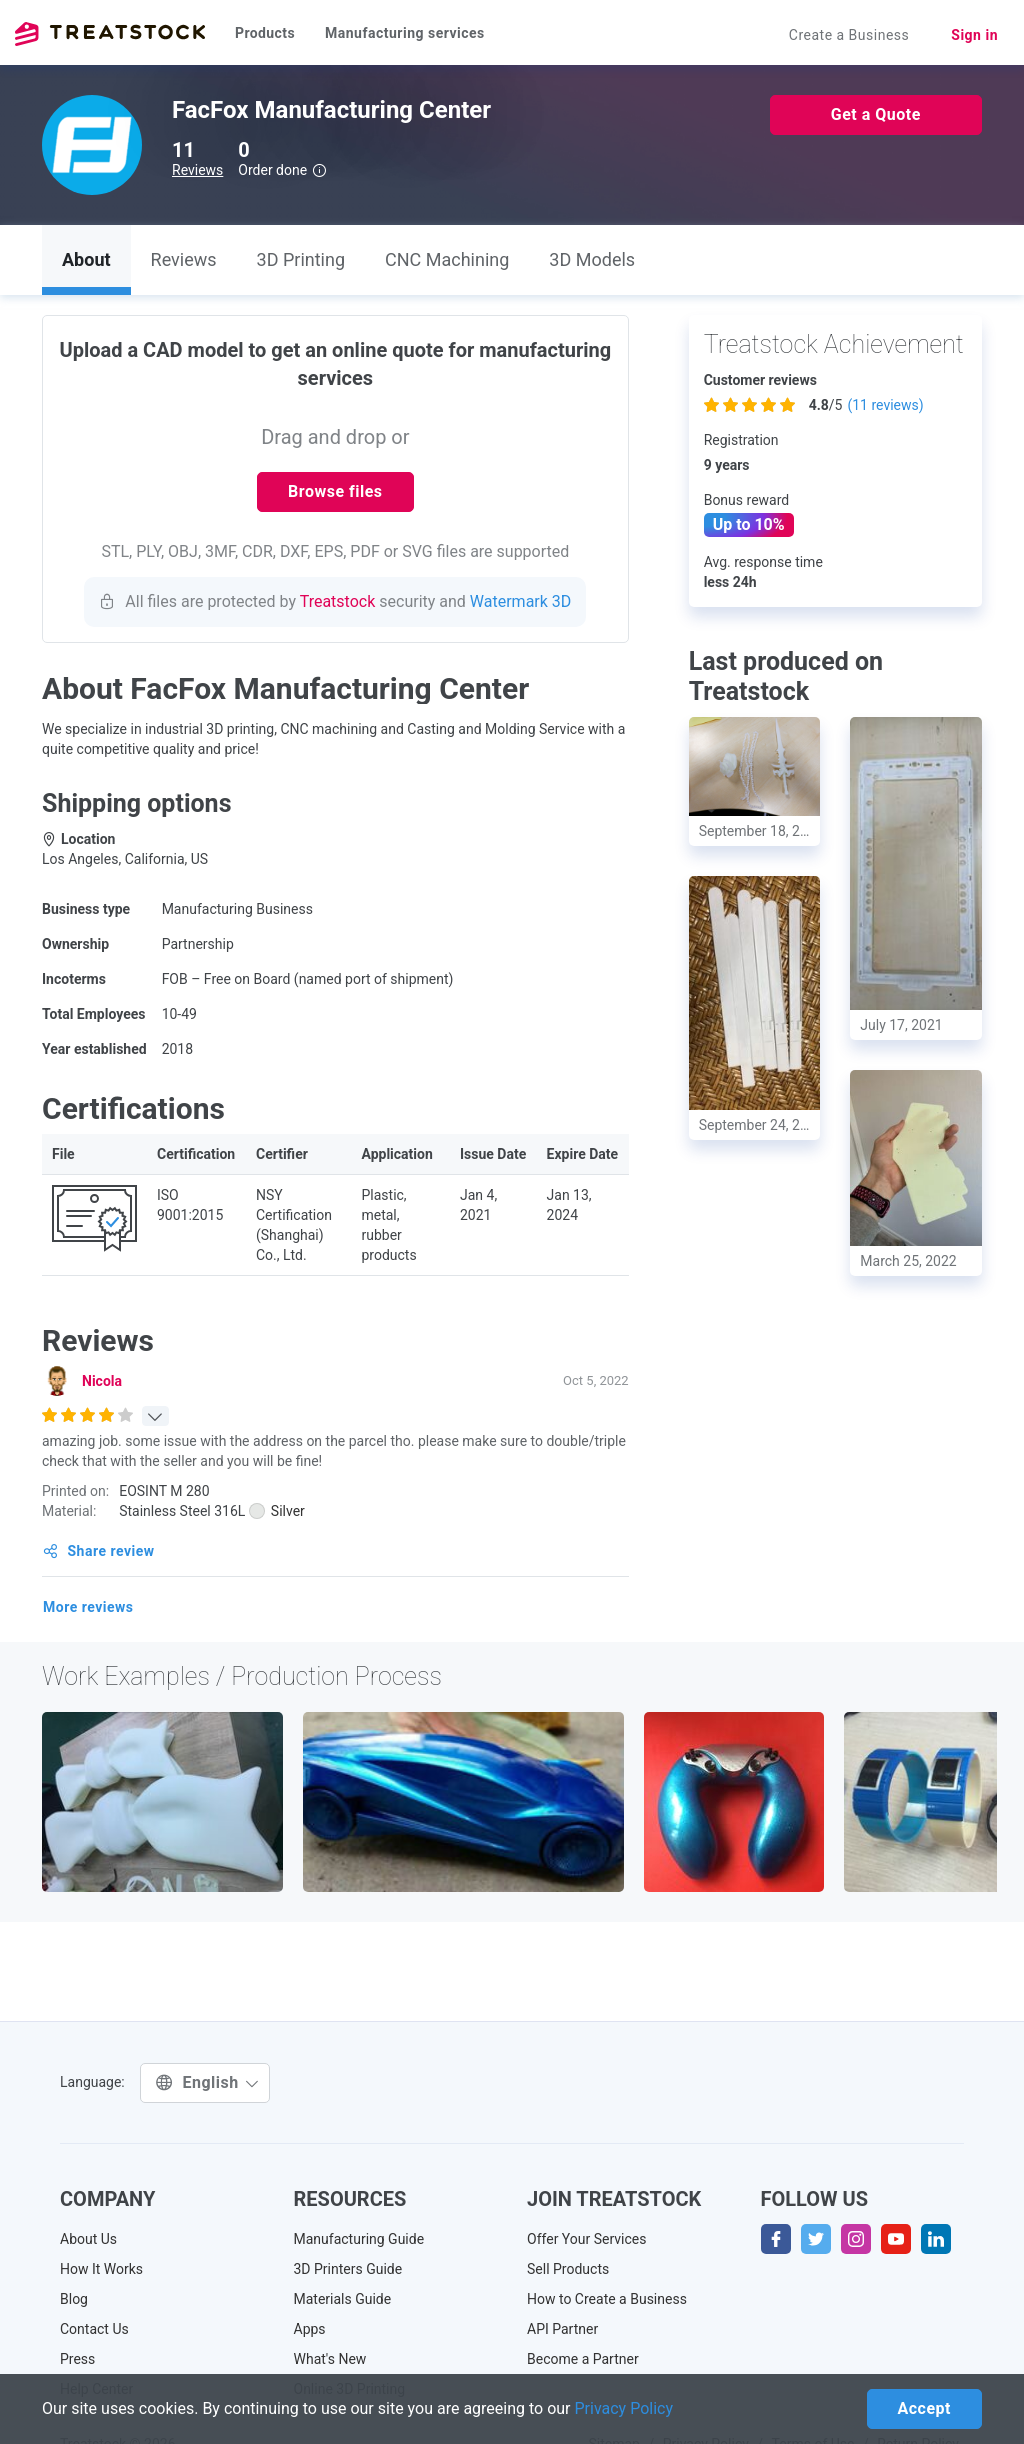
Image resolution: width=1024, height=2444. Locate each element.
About (86, 259)
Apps (310, 2329)
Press (77, 2359)
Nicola (102, 1381)
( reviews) (885, 405)
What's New (330, 2359)
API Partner (562, 2329)
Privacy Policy (624, 2408)
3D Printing (301, 259)
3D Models (592, 259)
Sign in (974, 35)
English (207, 2082)
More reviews (88, 1607)
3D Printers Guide (348, 2269)
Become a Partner (583, 2359)
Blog (74, 2299)
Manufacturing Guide (359, 2239)
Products (265, 33)
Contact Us (94, 2329)
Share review (99, 1551)
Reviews (197, 170)
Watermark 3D (521, 601)
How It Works (101, 2269)
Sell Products (568, 2269)
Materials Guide (343, 2299)
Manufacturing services (405, 33)
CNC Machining (447, 259)
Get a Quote (876, 114)
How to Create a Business (607, 2299)
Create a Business (849, 35)
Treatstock (110, 34)
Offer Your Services (587, 2239)
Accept (924, 2408)
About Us (88, 2239)
